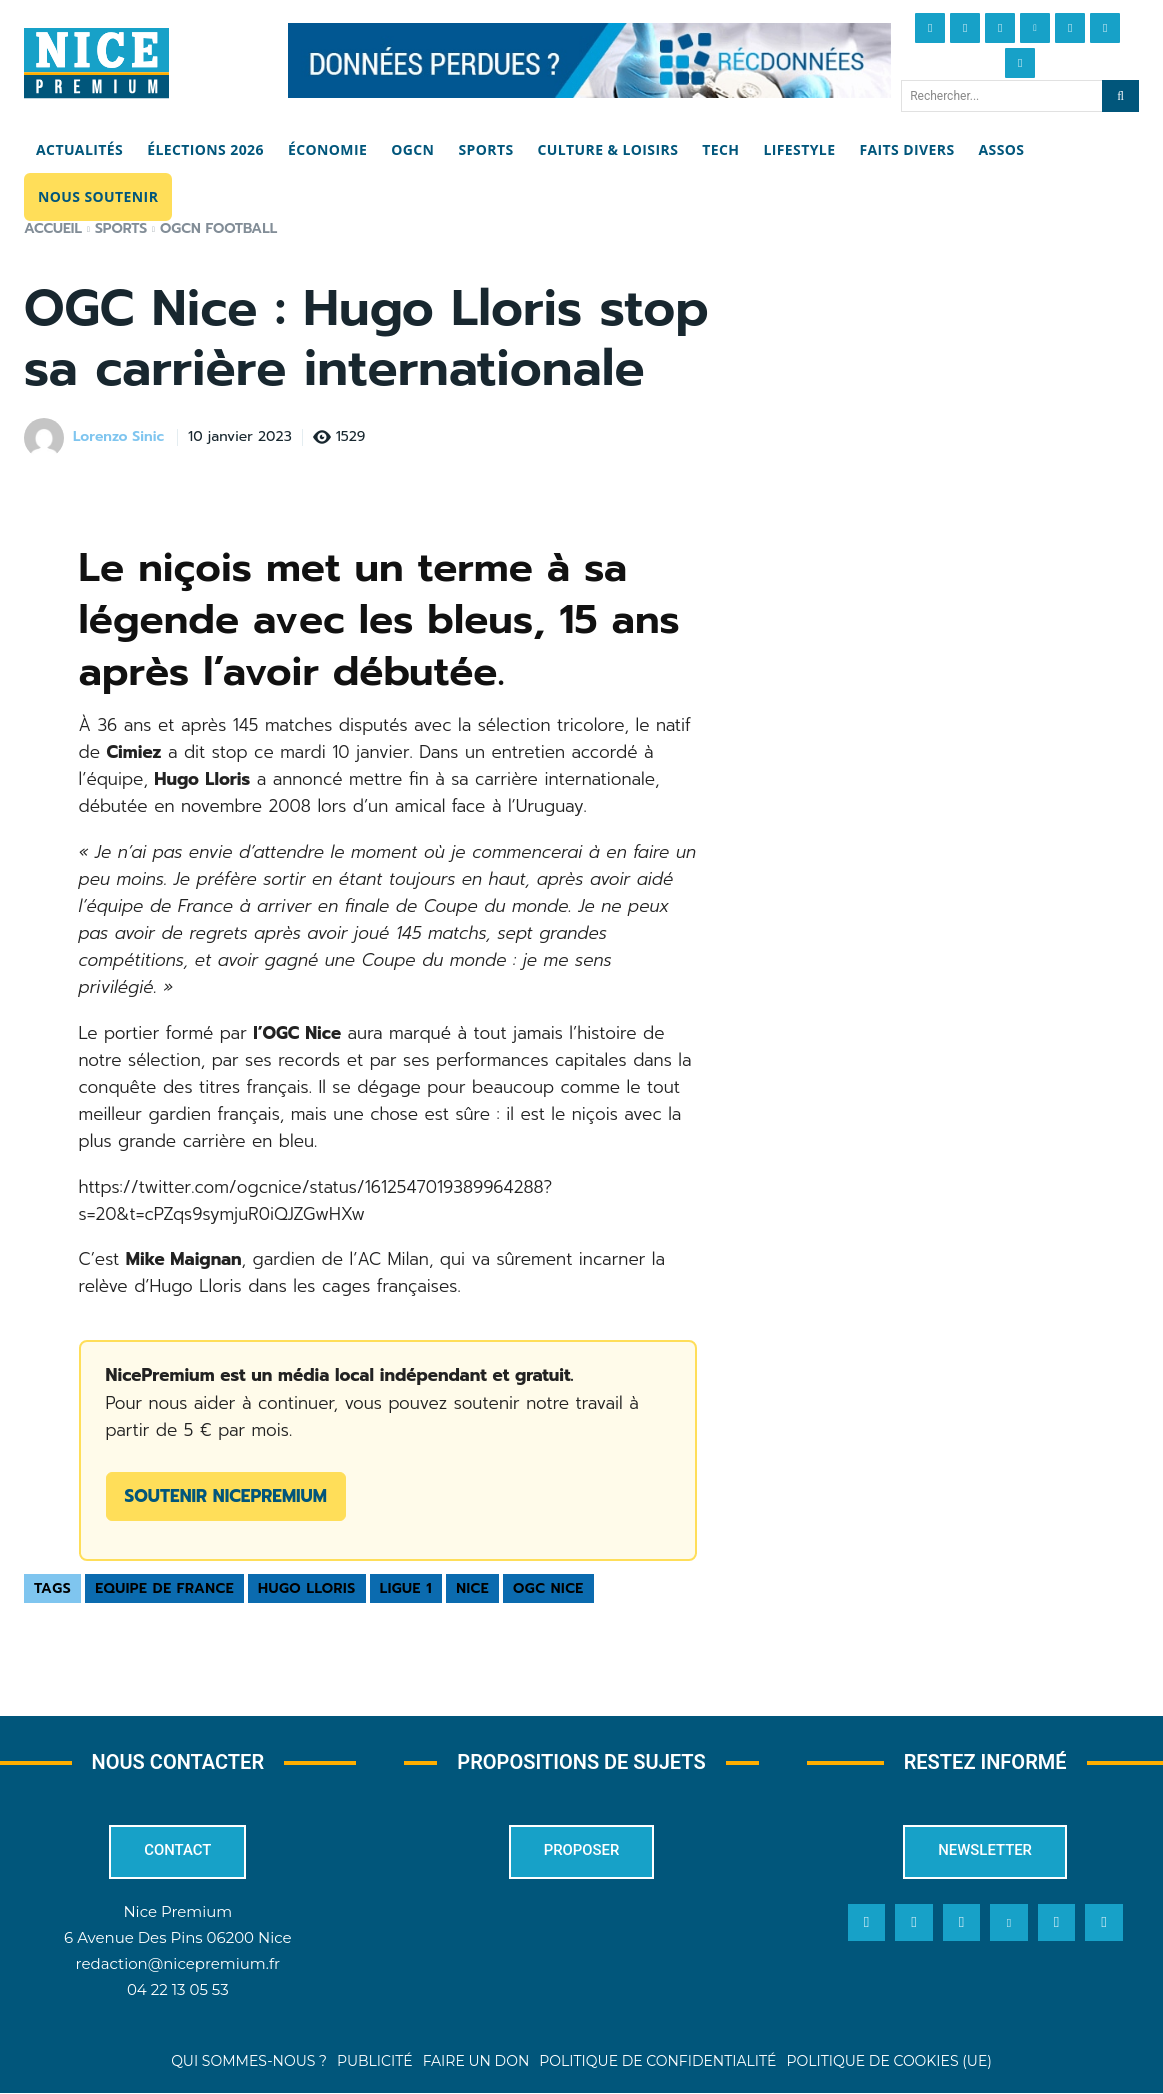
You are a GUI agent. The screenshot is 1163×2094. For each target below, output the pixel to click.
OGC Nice (548, 1588)
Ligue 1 (406, 1588)
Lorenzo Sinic (118, 437)
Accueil (53, 228)
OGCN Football (218, 228)
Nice (472, 1588)
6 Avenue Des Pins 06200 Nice (177, 1938)
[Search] (1120, 96)
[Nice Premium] (96, 63)
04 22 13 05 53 (178, 1990)
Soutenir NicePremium (226, 1496)
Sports (121, 228)
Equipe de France (164, 1588)
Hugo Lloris (307, 1588)
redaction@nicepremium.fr (178, 1964)
